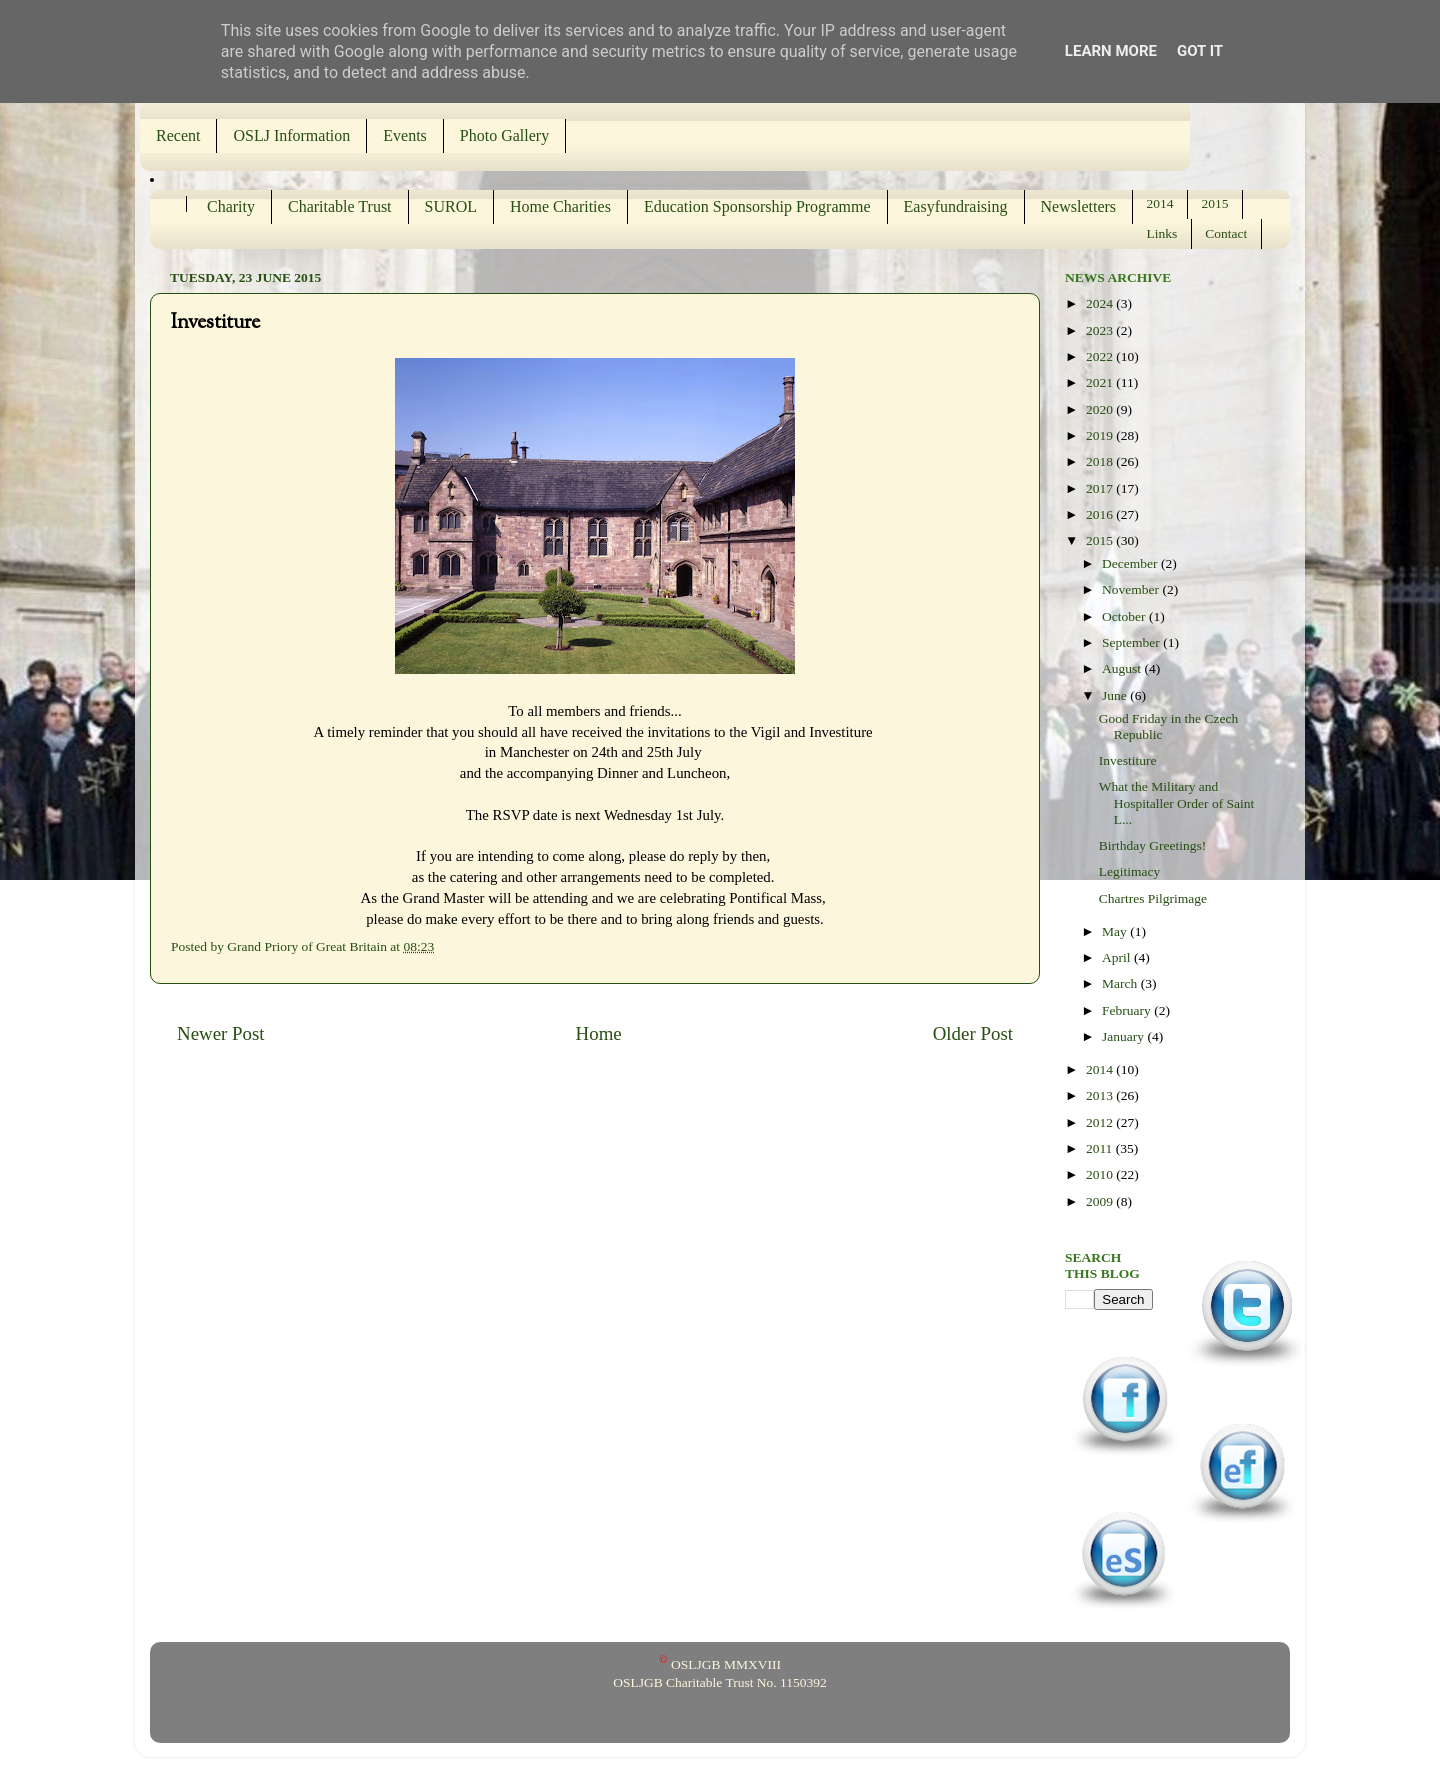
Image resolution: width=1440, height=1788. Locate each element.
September (1132, 642)
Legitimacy (1129, 871)
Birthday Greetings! (1153, 845)
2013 (1101, 1095)
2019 (1101, 435)
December (1131, 563)
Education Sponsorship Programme (757, 206)
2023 (1101, 330)
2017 (1101, 488)
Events (405, 135)
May (1116, 931)
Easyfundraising (956, 206)
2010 (1101, 1174)
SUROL (451, 206)
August (1123, 668)
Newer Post (221, 1033)
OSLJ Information (291, 135)
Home (599, 1033)
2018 (1101, 461)
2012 (1101, 1122)
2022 (1101, 356)
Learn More (1111, 51)
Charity (231, 206)
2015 (1215, 203)
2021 (1101, 382)
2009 (1101, 1201)
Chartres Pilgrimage (1153, 898)
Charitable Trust (340, 206)
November (1132, 589)
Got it (1200, 51)
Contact (1226, 233)
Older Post (973, 1033)
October (1125, 616)
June (1116, 695)
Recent (178, 135)
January (1124, 1036)
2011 (1101, 1148)
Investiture (1128, 760)
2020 (1101, 409)
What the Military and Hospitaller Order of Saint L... (1177, 802)
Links (1162, 233)
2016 (1101, 514)
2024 (1101, 303)
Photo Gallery (504, 135)
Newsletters (1079, 206)
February (1128, 1010)
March (1121, 983)
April (1118, 957)
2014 (1160, 203)
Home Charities (560, 206)
